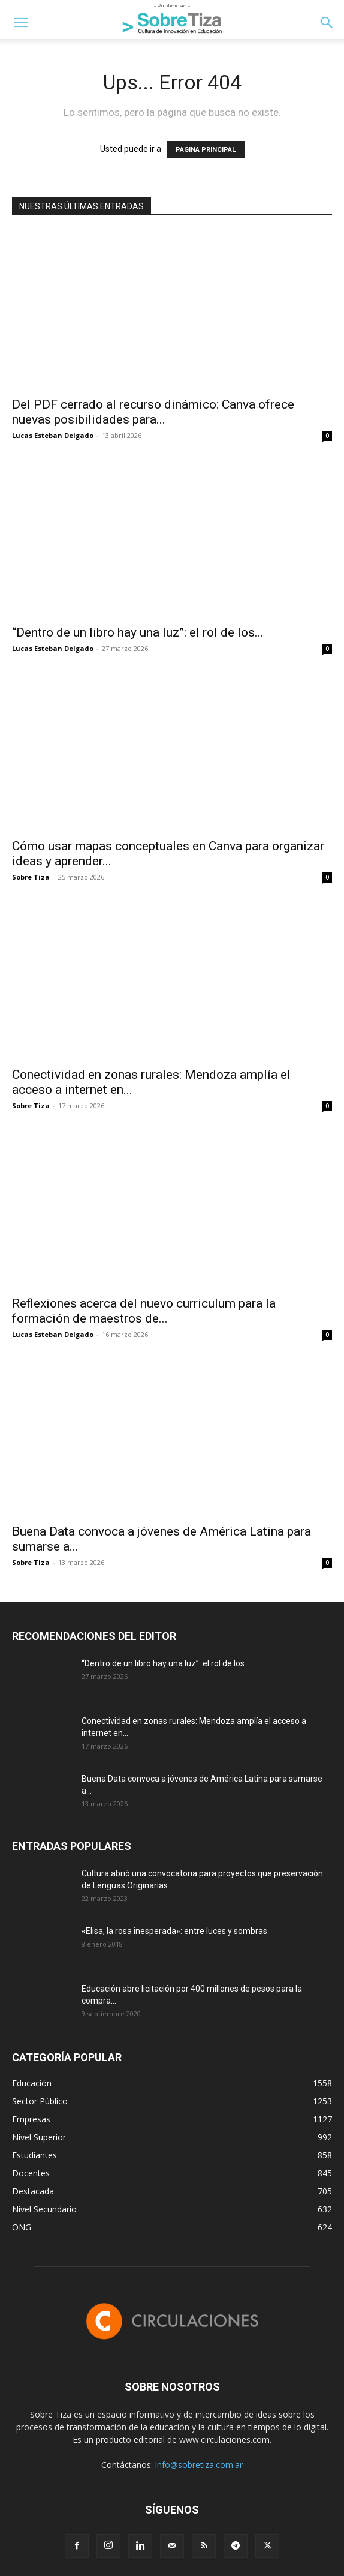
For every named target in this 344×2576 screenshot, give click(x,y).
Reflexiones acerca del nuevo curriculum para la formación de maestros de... (144, 1311)
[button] (20, 23)
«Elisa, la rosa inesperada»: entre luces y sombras (174, 1931)
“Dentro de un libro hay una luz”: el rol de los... (138, 632)
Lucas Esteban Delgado (52, 435)
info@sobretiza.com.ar (199, 2464)
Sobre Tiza (31, 876)
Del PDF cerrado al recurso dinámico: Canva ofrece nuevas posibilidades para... (153, 412)
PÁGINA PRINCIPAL (206, 150)
